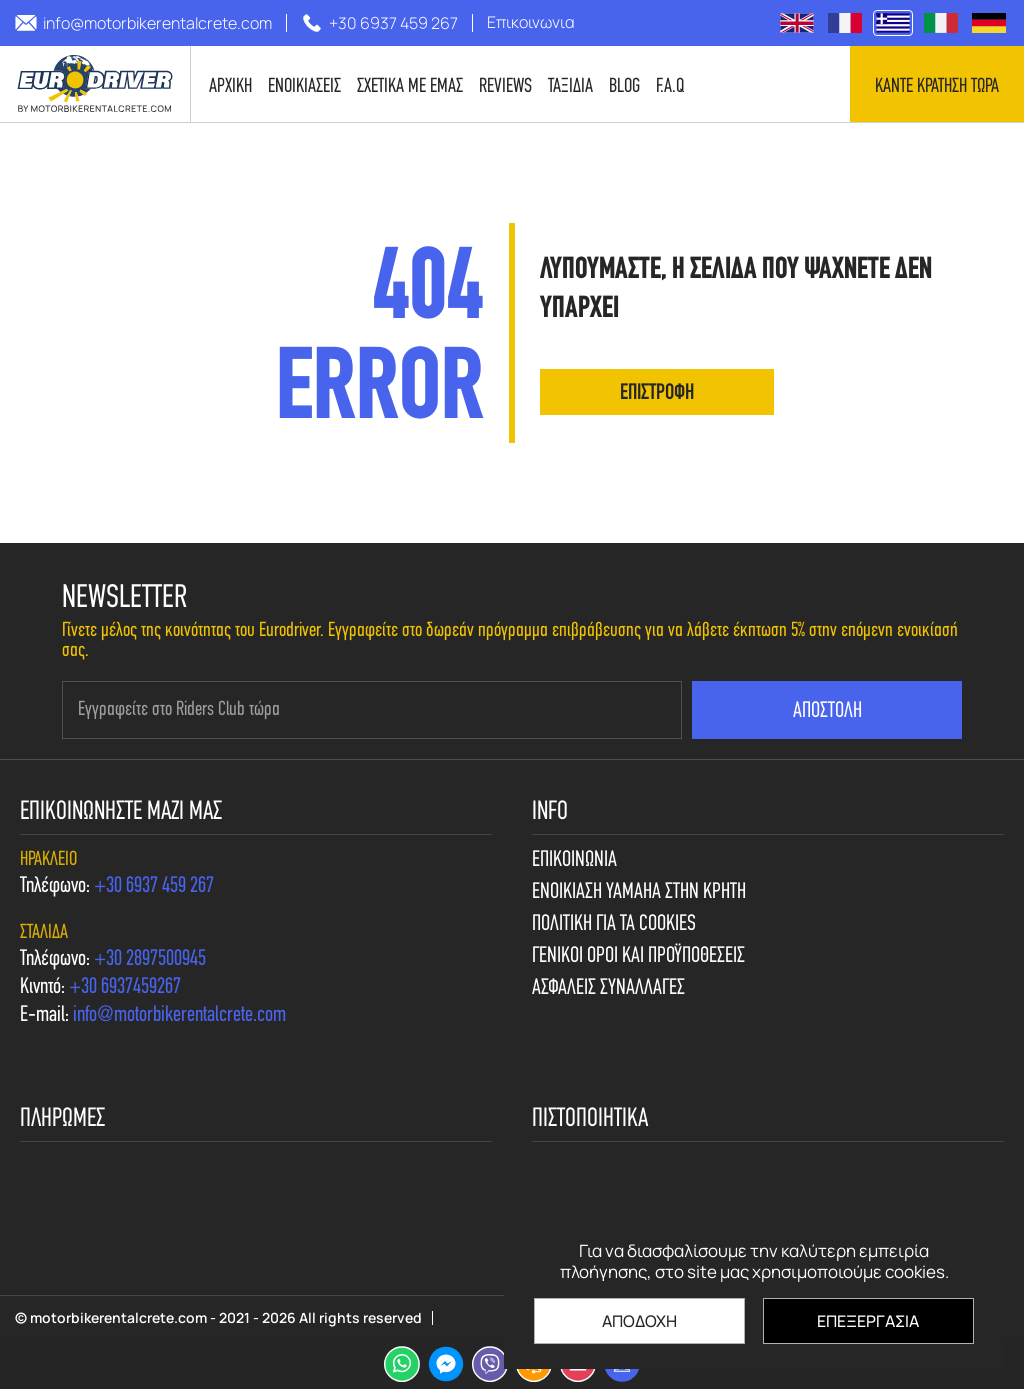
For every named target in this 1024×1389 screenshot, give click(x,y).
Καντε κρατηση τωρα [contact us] (937, 87)
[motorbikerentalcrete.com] (95, 84)
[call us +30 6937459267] (125, 988)
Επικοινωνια (574, 861)
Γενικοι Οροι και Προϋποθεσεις (638, 957)
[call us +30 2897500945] (150, 960)
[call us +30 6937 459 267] (379, 23)
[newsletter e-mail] (372, 710)
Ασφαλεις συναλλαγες (608, 989)
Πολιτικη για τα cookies (614, 925)
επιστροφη (657, 393)
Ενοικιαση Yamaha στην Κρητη (639, 893)
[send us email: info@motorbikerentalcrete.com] (143, 23)
